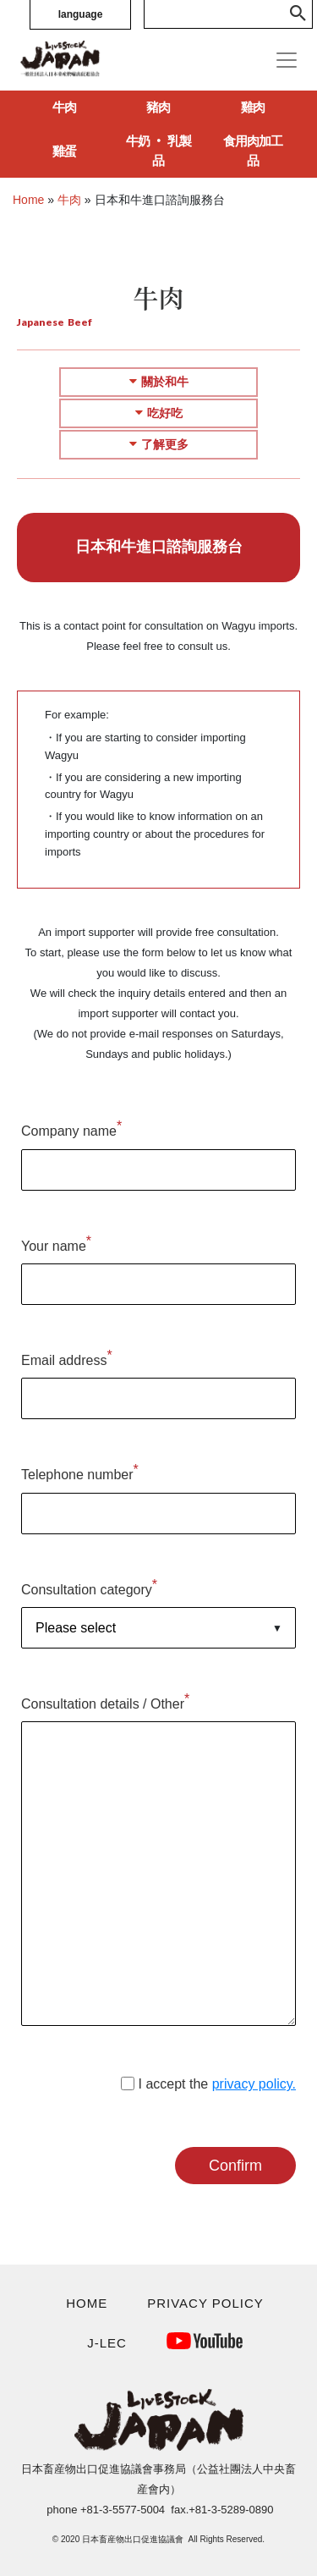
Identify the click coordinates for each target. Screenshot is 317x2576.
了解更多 (159, 444)
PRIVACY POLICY (205, 2303)
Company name (71, 1128)
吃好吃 (159, 413)
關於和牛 (159, 381)
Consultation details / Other (105, 1701)
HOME (86, 2303)
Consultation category (89, 1587)
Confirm (235, 2165)
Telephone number (80, 1472)
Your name (56, 1243)
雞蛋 (64, 151)
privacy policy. (254, 2084)
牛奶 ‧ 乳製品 (158, 151)
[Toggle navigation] (286, 60)
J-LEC (107, 2343)
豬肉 (158, 107)
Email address (66, 1358)
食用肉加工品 (252, 151)
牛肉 (64, 107)
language (80, 14)
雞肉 (253, 107)
